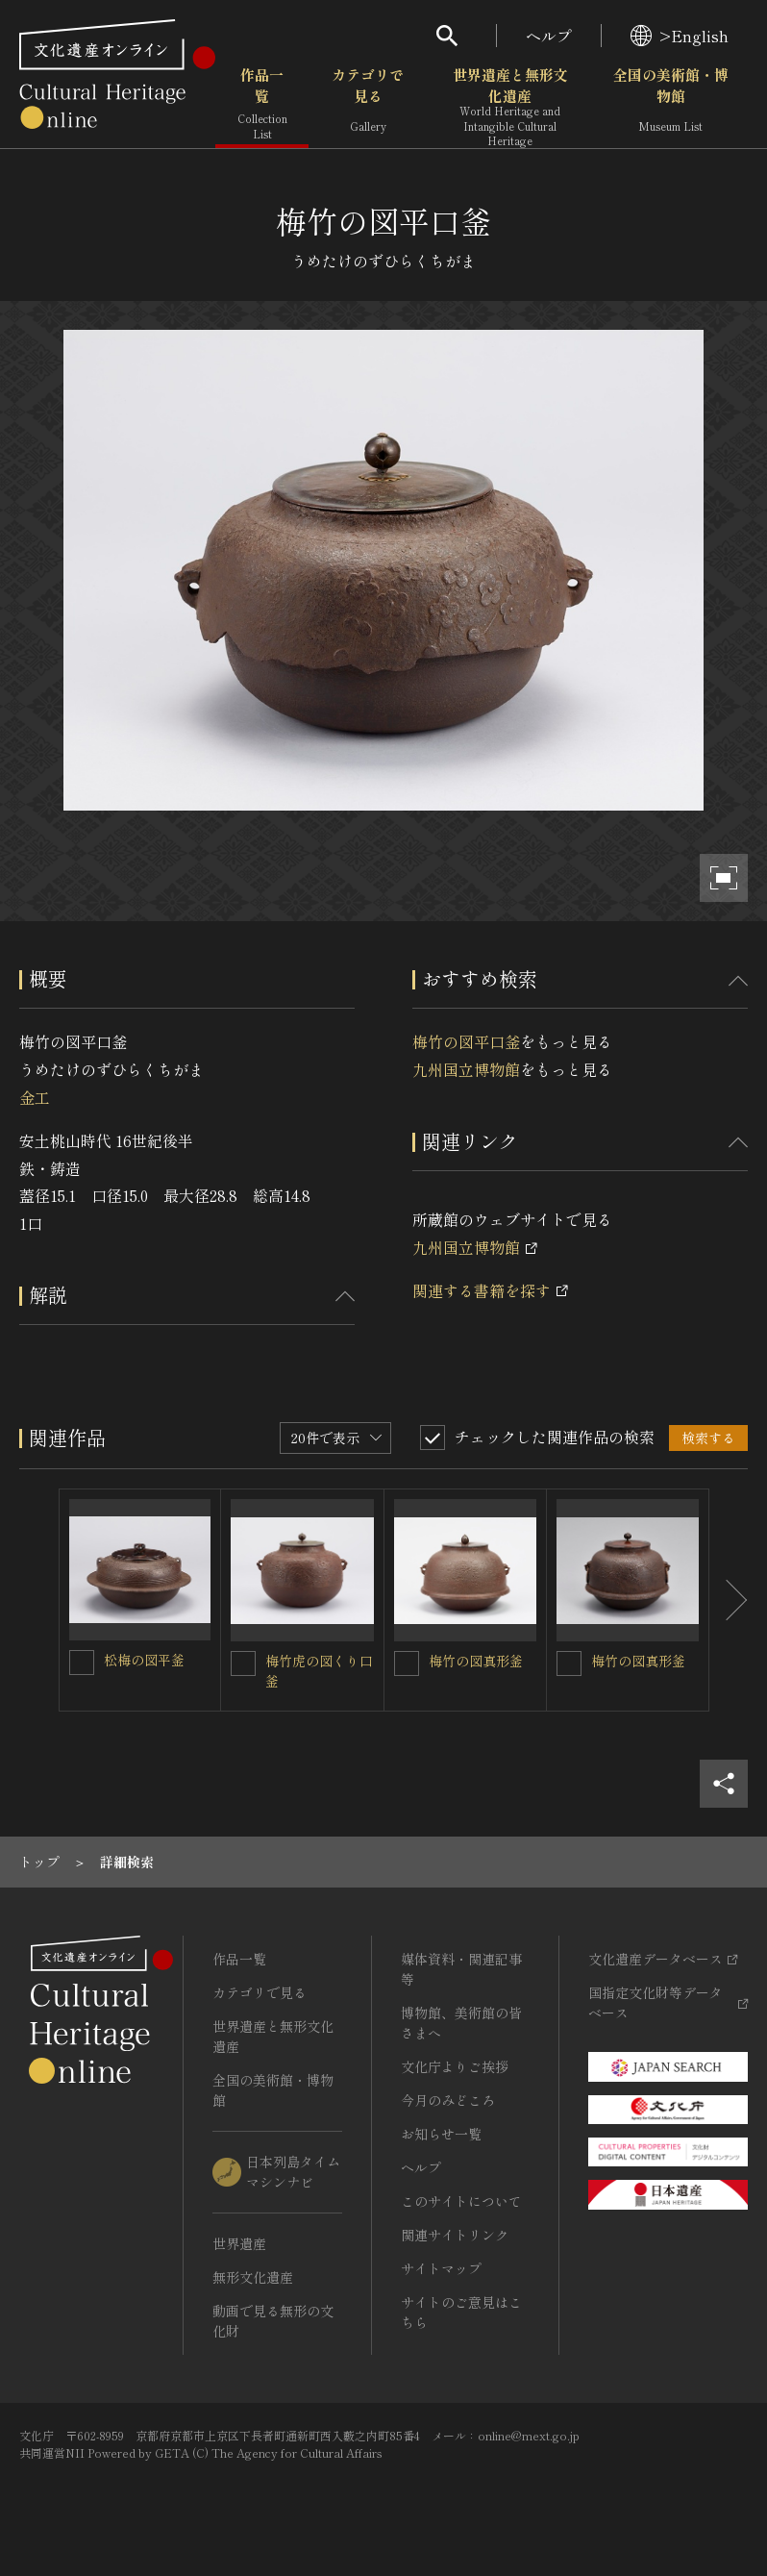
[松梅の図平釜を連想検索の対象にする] (81, 1662)
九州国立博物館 (466, 1069)
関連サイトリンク (454, 2234)
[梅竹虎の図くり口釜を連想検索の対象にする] (243, 1663)
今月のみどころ (448, 2100)
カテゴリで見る (368, 105)
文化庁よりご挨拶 (454, 2066)
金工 (34, 1097)
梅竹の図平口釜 (466, 1041)
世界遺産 (239, 2243)
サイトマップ (441, 2268)
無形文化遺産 (252, 2277)
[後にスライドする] (728, 1600)
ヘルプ (549, 35)
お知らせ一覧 (441, 2133)
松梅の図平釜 (144, 1659)
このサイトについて (461, 2201)
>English (680, 35)
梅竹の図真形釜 (476, 1660)
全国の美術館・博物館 (671, 105)
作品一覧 (262, 105)
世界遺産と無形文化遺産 (510, 106)
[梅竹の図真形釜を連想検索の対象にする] (406, 1663)
